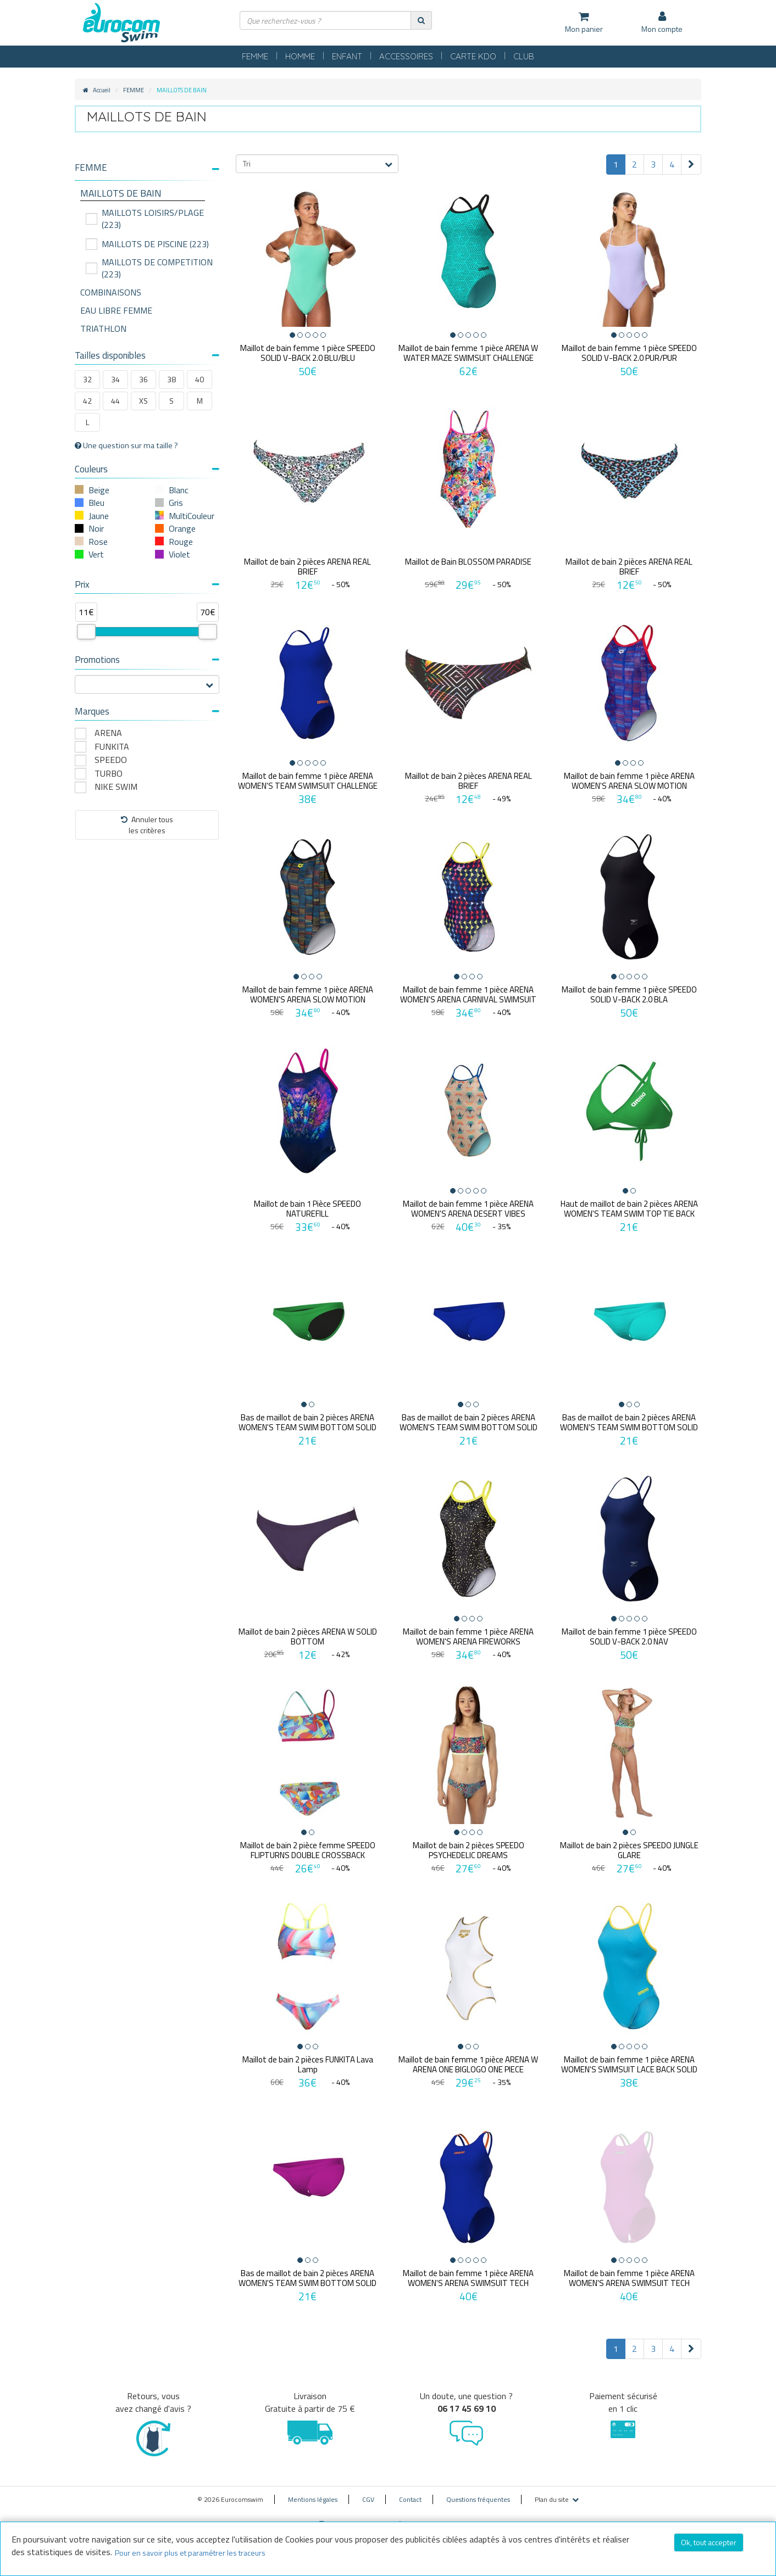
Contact (410, 2491)
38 (171, 379)
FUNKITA (112, 746)
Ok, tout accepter (708, 2542)
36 (143, 379)
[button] (147, 168)
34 (115, 379)
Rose (98, 541)
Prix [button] (147, 584)
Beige (98, 490)
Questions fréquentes (478, 2491)
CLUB (523, 56)
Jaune (98, 515)
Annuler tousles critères (147, 824)
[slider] (86, 631)
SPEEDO (111, 760)
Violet (179, 554)
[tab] (147, 172)
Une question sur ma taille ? (126, 445)
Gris (176, 502)
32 (87, 379)
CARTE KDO (473, 56)
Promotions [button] (147, 659)
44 (115, 400)
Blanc (179, 490)
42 (87, 400)
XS (143, 400)
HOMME (300, 56)
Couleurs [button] (147, 469)
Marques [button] (147, 711)
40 (199, 379)
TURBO (109, 773)
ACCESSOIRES (406, 56)
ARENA (108, 733)
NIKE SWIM (116, 786)
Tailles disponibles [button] (147, 355)
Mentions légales (312, 2491)
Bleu (96, 502)
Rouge (181, 541)
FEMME (255, 56)
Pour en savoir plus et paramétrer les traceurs (190, 2552)
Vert (96, 554)
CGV (368, 2491)
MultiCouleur (191, 515)
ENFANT (347, 56)
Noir (96, 528)
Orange (182, 528)
